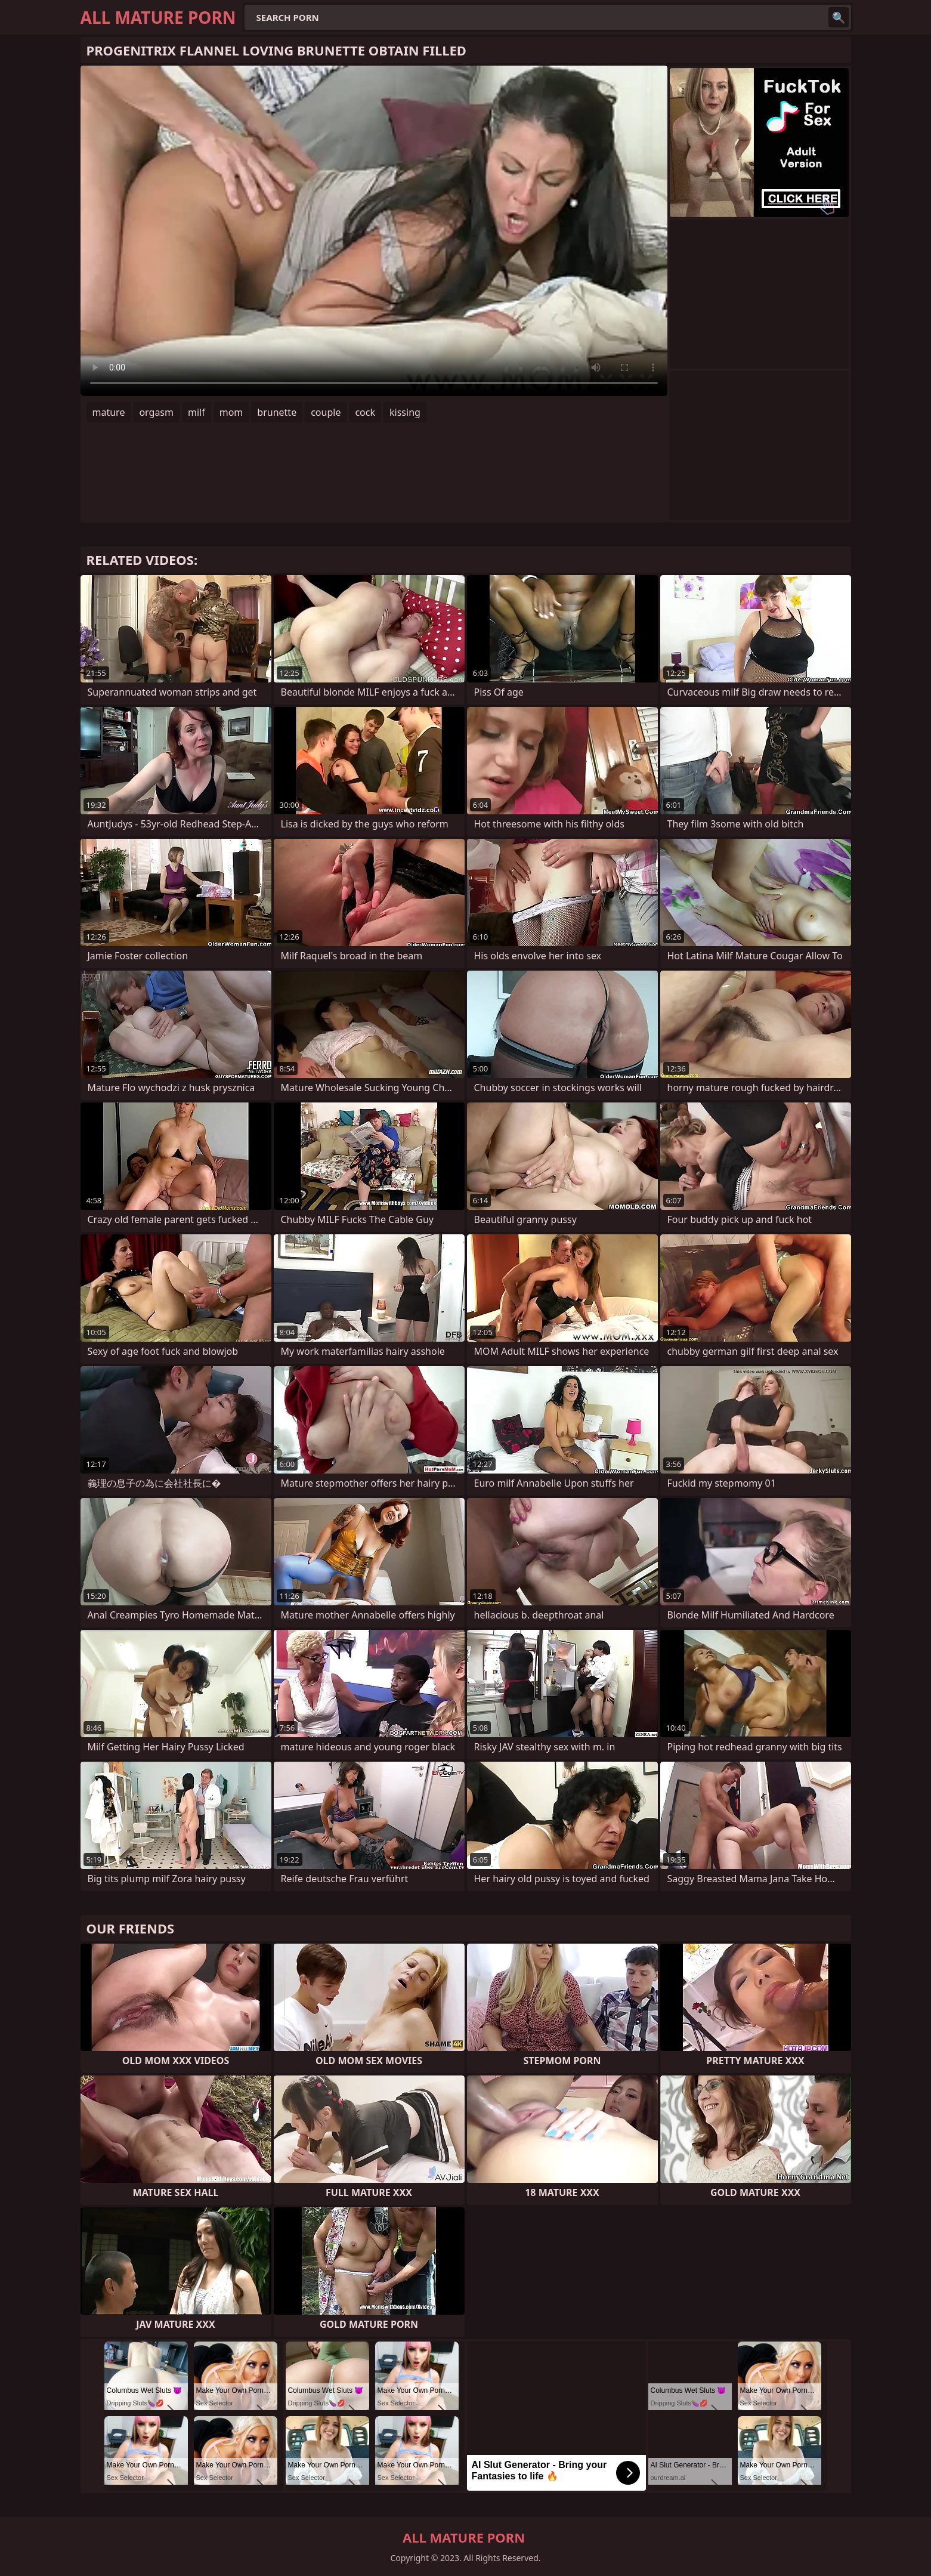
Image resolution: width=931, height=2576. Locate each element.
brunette (276, 412)
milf (196, 412)
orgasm (156, 412)
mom (231, 412)
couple (326, 412)
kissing (404, 412)
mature (108, 412)
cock (365, 412)
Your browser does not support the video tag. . (374, 231)
